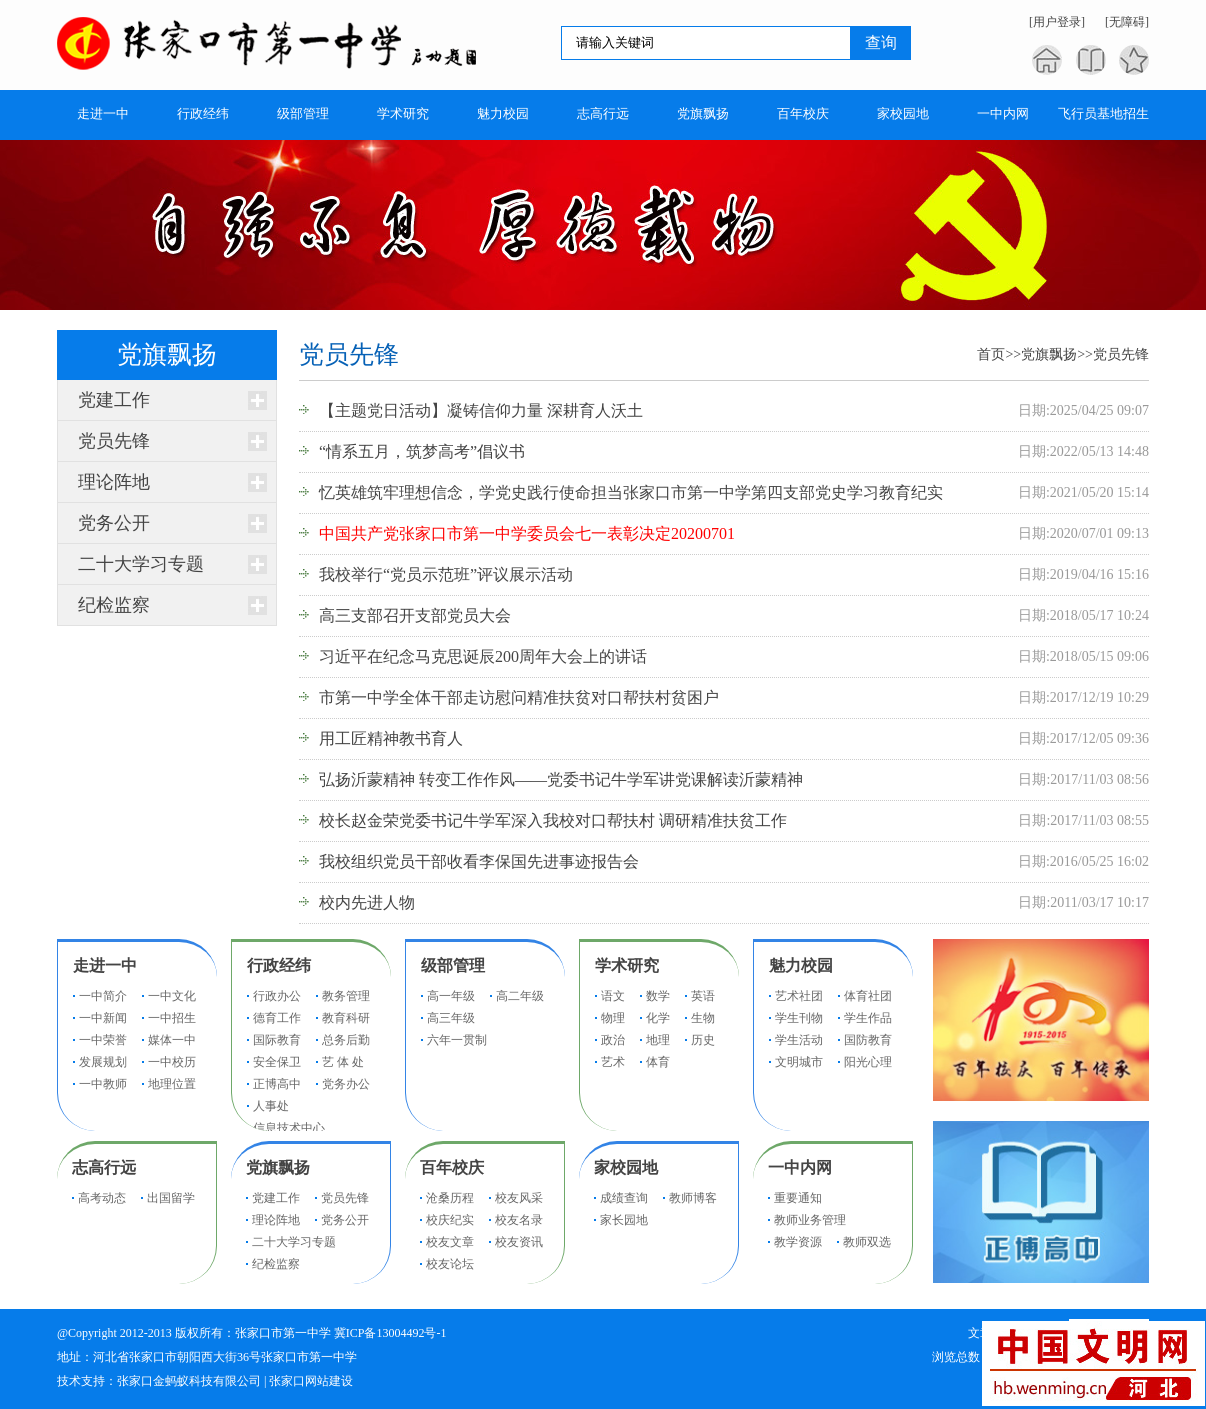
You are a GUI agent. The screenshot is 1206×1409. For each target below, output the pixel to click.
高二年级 (520, 996)
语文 (613, 996)
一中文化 (172, 996)
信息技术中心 (289, 1128)
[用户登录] (1057, 22)
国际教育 (277, 1040)
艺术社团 (799, 996)
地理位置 (172, 1084)
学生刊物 (799, 1018)
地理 (658, 1040)
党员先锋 (114, 441)
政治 (613, 1040)
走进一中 (105, 965)
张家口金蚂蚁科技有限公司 (189, 1381)
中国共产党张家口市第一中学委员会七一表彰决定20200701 (527, 533)
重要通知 (798, 1198)
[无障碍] (1127, 22)
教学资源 (798, 1242)
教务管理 (346, 996)
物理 (613, 1018)
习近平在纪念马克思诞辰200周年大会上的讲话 (483, 656)
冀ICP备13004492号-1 (390, 1333)
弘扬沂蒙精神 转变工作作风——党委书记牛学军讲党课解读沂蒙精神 (561, 779)
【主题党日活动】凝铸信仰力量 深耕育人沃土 (481, 410)
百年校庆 (452, 1167)
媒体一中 (172, 1040)
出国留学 (171, 1198)
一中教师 (103, 1084)
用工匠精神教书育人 (391, 738)
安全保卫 (277, 1062)
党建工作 (114, 400)
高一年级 (451, 996)
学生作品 (868, 1018)
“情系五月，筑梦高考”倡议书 (422, 451)
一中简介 (103, 996)
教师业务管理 (810, 1220)
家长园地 (624, 1220)
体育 (658, 1062)
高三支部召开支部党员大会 (415, 615)
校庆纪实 (450, 1220)
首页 (991, 354)
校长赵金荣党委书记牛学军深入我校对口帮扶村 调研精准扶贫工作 (553, 820)
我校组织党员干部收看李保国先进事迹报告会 (479, 861)
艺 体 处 (343, 1062)
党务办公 (346, 1084)
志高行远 (104, 1167)
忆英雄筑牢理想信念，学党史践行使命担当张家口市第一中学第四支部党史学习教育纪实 (631, 492)
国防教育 (868, 1040)
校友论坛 (450, 1264)
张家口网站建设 (311, 1381)
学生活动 (799, 1040)
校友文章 (450, 1242)
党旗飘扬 (1049, 354)
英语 (703, 996)
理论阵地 (114, 482)
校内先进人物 (367, 902)
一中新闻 (103, 1018)
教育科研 (346, 1018)
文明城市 (799, 1062)
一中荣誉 (103, 1040)
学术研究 (627, 965)
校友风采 (519, 1198)
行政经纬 (279, 965)
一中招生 (172, 1018)
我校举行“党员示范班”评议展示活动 (446, 574)
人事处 (271, 1106)
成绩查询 (624, 1198)
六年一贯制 (457, 1040)
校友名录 (519, 1220)
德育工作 (277, 1018)
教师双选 (867, 1242)
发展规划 (103, 1062)
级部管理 (453, 965)
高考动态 (102, 1198)
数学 (658, 996)
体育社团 (868, 996)
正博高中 (277, 1084)
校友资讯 (519, 1242)
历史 (703, 1040)
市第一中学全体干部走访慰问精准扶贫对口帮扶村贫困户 (519, 697)
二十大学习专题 (141, 564)
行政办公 (277, 996)
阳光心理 (868, 1062)
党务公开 (114, 523)
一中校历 (172, 1062)
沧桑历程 (450, 1198)
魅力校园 (801, 965)
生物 (703, 1018)
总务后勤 (346, 1040)
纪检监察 (114, 605)
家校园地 (626, 1167)
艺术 (613, 1062)
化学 (658, 1018)
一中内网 (800, 1167)
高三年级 (451, 1018)
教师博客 (693, 1198)
